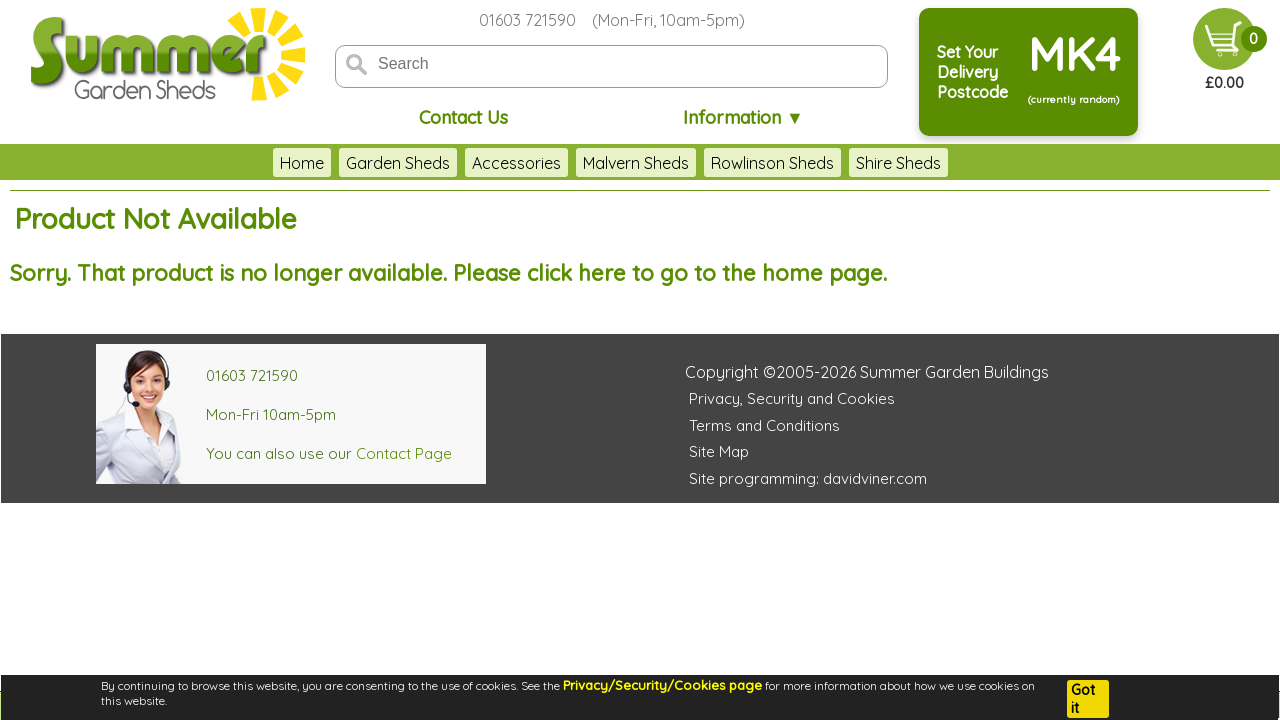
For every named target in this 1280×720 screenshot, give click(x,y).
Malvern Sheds (636, 163)
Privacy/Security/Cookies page (662, 685)
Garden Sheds (398, 163)
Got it (1083, 699)
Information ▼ (743, 117)
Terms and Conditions (764, 425)
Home (302, 163)
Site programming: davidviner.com (808, 478)
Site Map (719, 451)
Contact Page (404, 453)
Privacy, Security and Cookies (792, 398)
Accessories (516, 163)
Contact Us (463, 117)
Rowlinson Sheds (772, 163)
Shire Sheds (898, 163)
